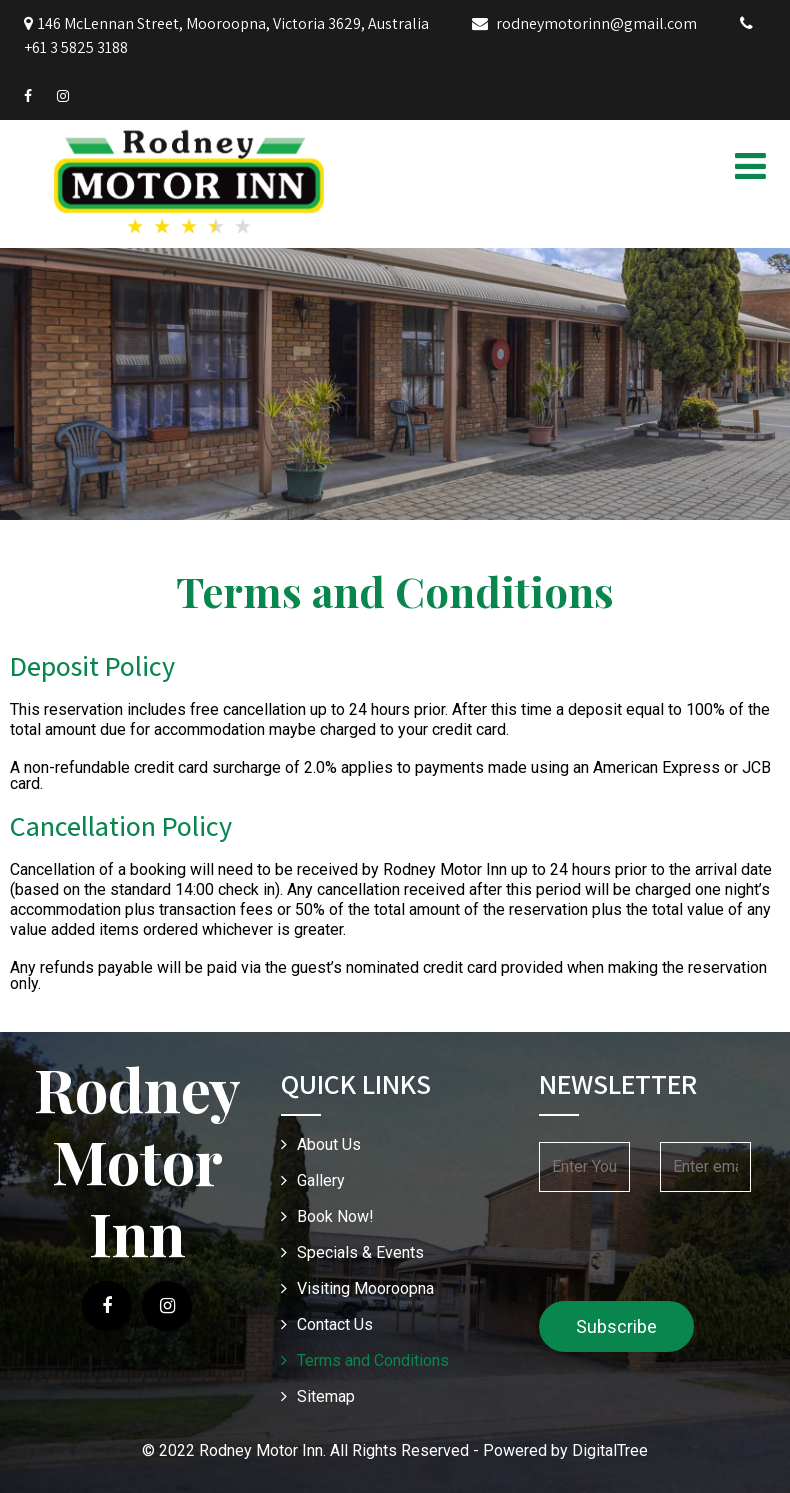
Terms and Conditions (373, 1360)
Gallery (321, 1180)
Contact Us (335, 1324)
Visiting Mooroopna (365, 1288)
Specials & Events (360, 1252)
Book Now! (335, 1216)
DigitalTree (610, 1450)
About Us (329, 1144)
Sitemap (326, 1396)
